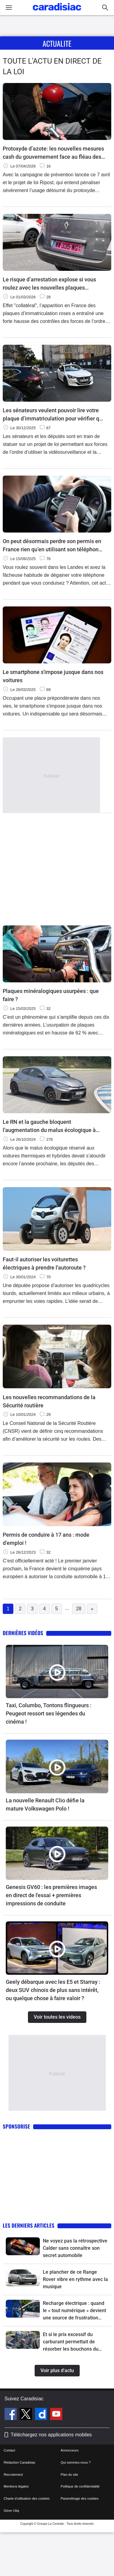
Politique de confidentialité (80, 2486)
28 (78, 1608)
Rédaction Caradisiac (20, 2462)
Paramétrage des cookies (80, 2498)
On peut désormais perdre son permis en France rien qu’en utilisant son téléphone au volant (52, 545)
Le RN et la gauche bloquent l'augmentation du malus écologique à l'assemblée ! (49, 1126)
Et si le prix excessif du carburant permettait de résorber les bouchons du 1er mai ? (70, 2342)
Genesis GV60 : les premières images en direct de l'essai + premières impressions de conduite (51, 1895)
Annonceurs (70, 2450)
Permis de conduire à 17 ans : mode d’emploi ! (46, 1539)
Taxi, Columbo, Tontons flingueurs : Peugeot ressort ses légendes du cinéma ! (49, 1713)
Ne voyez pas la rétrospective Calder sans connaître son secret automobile (75, 2248)
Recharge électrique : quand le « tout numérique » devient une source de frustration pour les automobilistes (74, 2311)
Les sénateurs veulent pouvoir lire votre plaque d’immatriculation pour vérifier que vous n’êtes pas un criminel (54, 415)
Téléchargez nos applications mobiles (51, 2434)
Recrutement (13, 2474)
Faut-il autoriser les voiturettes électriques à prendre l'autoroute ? (44, 1263)
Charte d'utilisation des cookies (27, 2498)
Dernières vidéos (23, 1633)
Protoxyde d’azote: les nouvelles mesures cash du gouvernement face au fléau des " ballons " (53, 153)
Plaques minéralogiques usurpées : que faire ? (51, 995)
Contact (9, 2450)
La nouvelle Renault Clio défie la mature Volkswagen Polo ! (45, 1804)
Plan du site (69, 2474)
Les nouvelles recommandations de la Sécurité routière (49, 1401)
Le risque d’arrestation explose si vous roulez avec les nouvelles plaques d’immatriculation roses (49, 284)
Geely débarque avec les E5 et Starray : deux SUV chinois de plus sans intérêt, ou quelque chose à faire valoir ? (53, 1990)
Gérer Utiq (11, 2510)
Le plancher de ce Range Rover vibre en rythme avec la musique (75, 2279)
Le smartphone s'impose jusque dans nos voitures (53, 676)
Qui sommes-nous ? (76, 2462)
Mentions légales (16, 2486)
